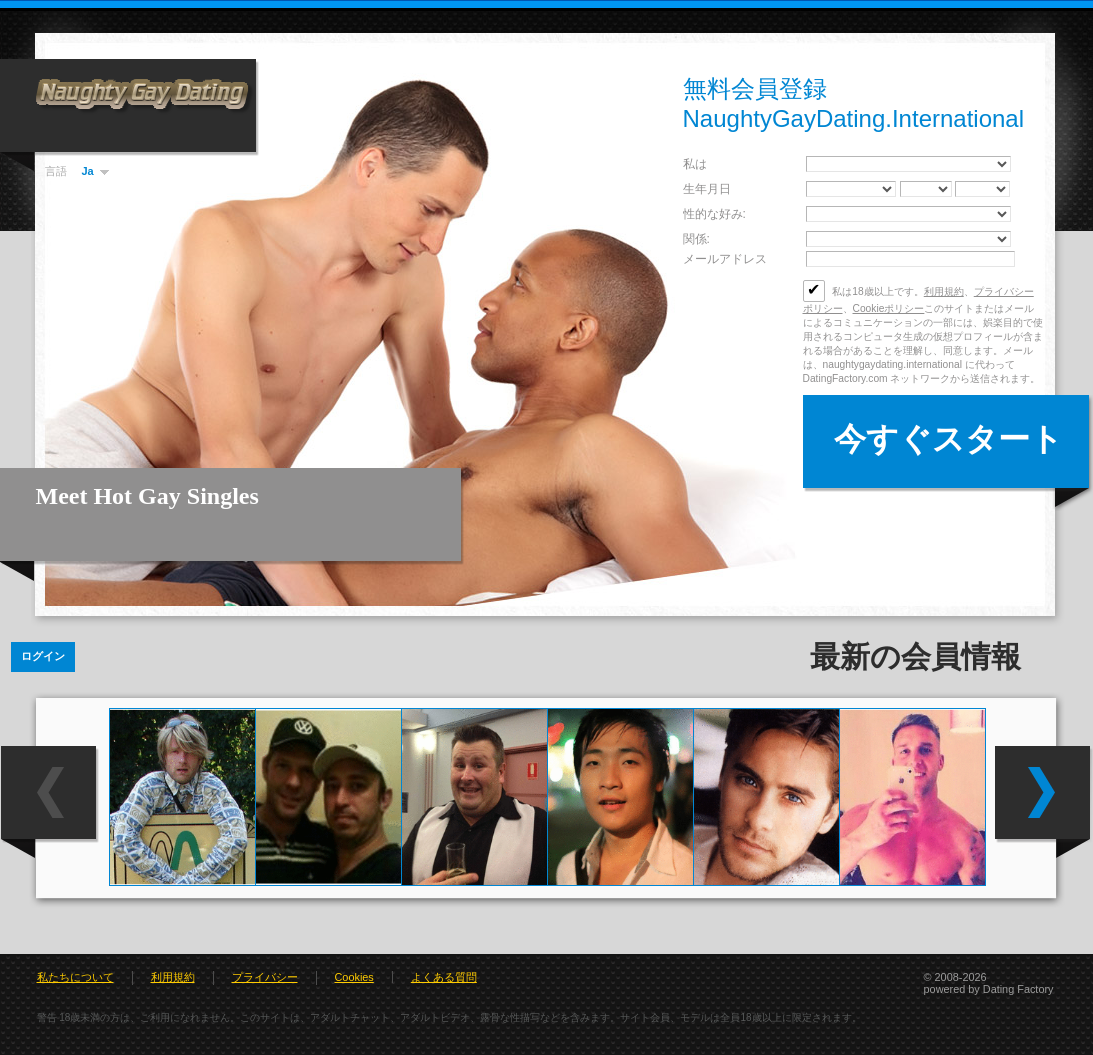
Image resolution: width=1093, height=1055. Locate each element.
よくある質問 (444, 977)
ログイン (43, 656)
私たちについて (75, 977)
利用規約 (944, 291)
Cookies (354, 977)
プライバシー (265, 977)
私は (695, 164)
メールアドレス (725, 259)
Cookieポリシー (889, 308)
